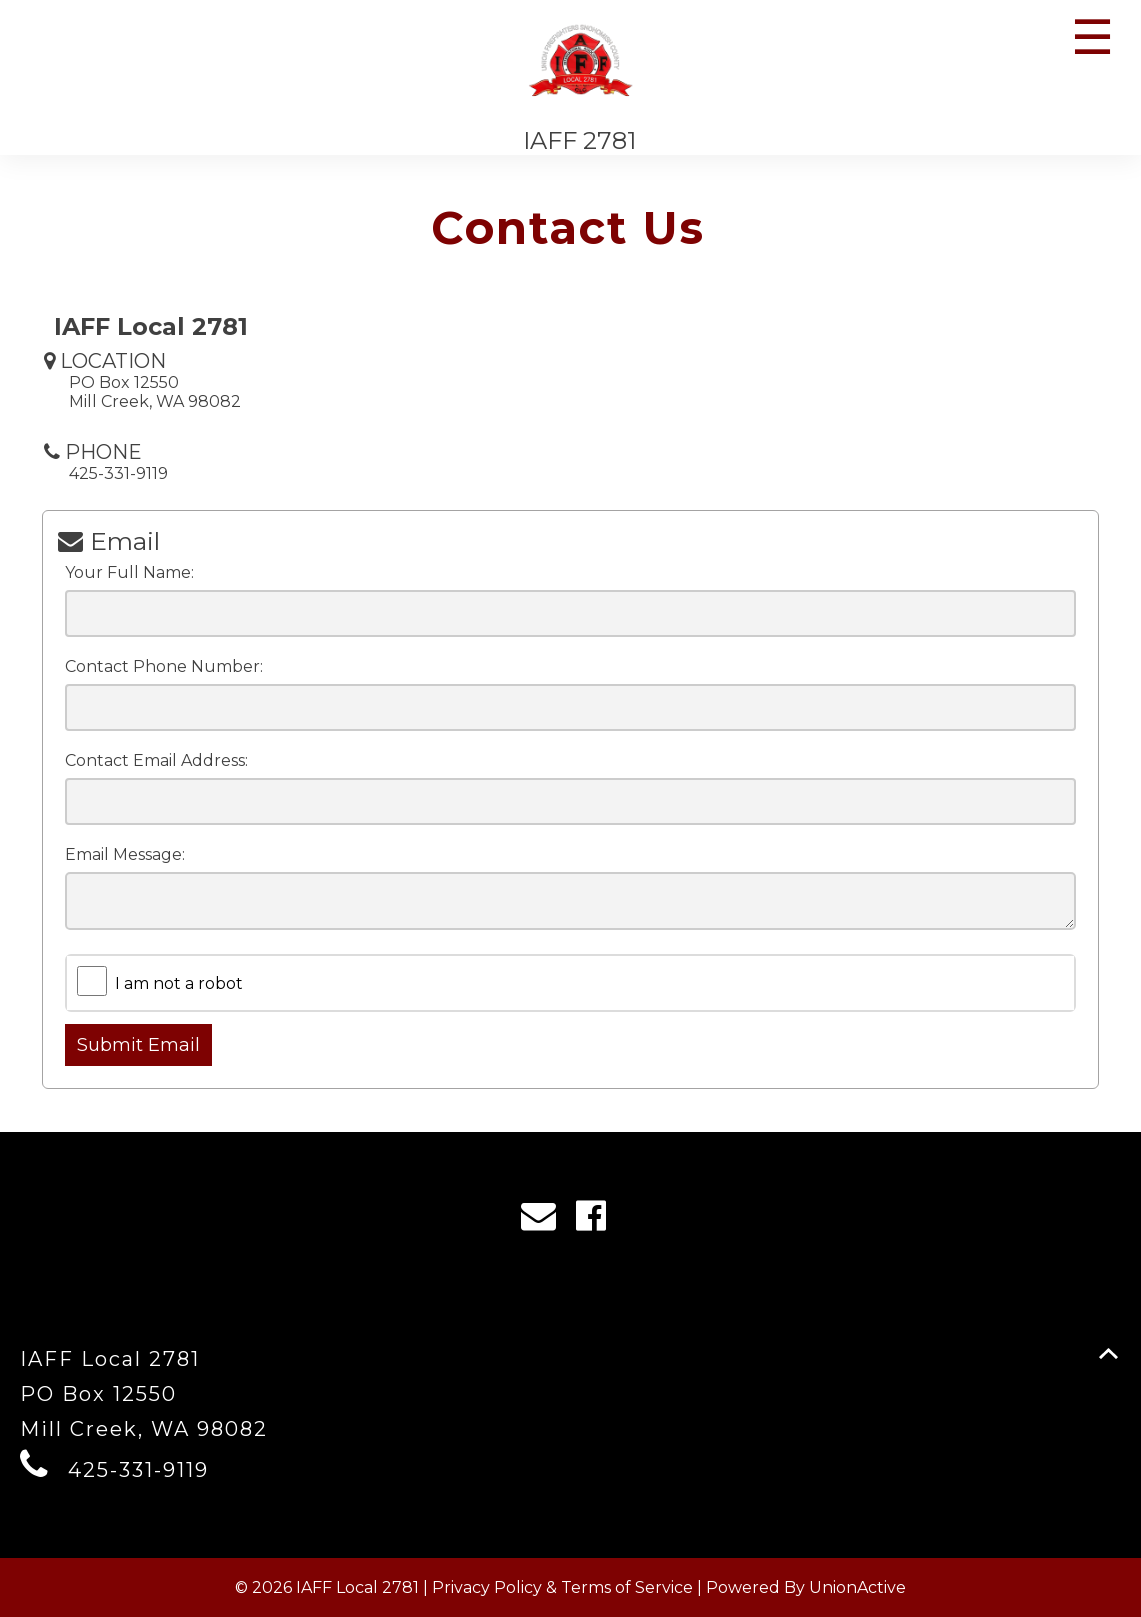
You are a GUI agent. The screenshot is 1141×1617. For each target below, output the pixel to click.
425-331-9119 (138, 1470)
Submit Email (138, 1045)
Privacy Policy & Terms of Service (562, 1587)
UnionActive (857, 1587)
